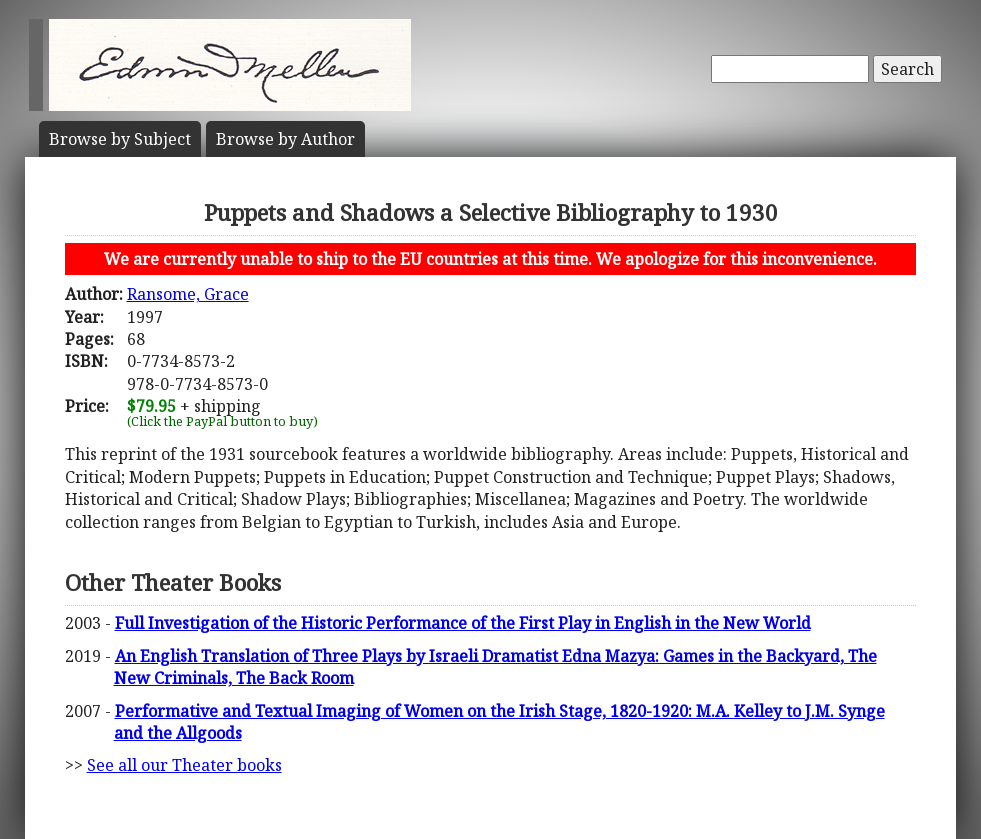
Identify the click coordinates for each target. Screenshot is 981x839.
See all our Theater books (184, 765)
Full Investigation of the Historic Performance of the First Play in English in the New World (463, 623)
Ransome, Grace (188, 294)
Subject (120, 139)
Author (285, 139)
